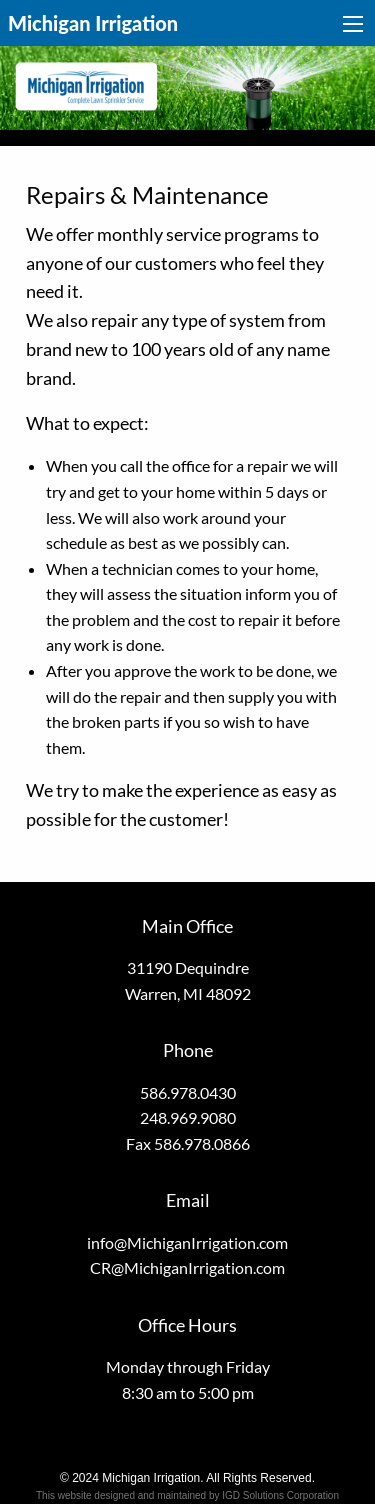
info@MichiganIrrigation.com (187, 1242)
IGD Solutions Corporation (280, 1495)
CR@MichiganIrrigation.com (187, 1267)
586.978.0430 (188, 1092)
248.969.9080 (188, 1117)
